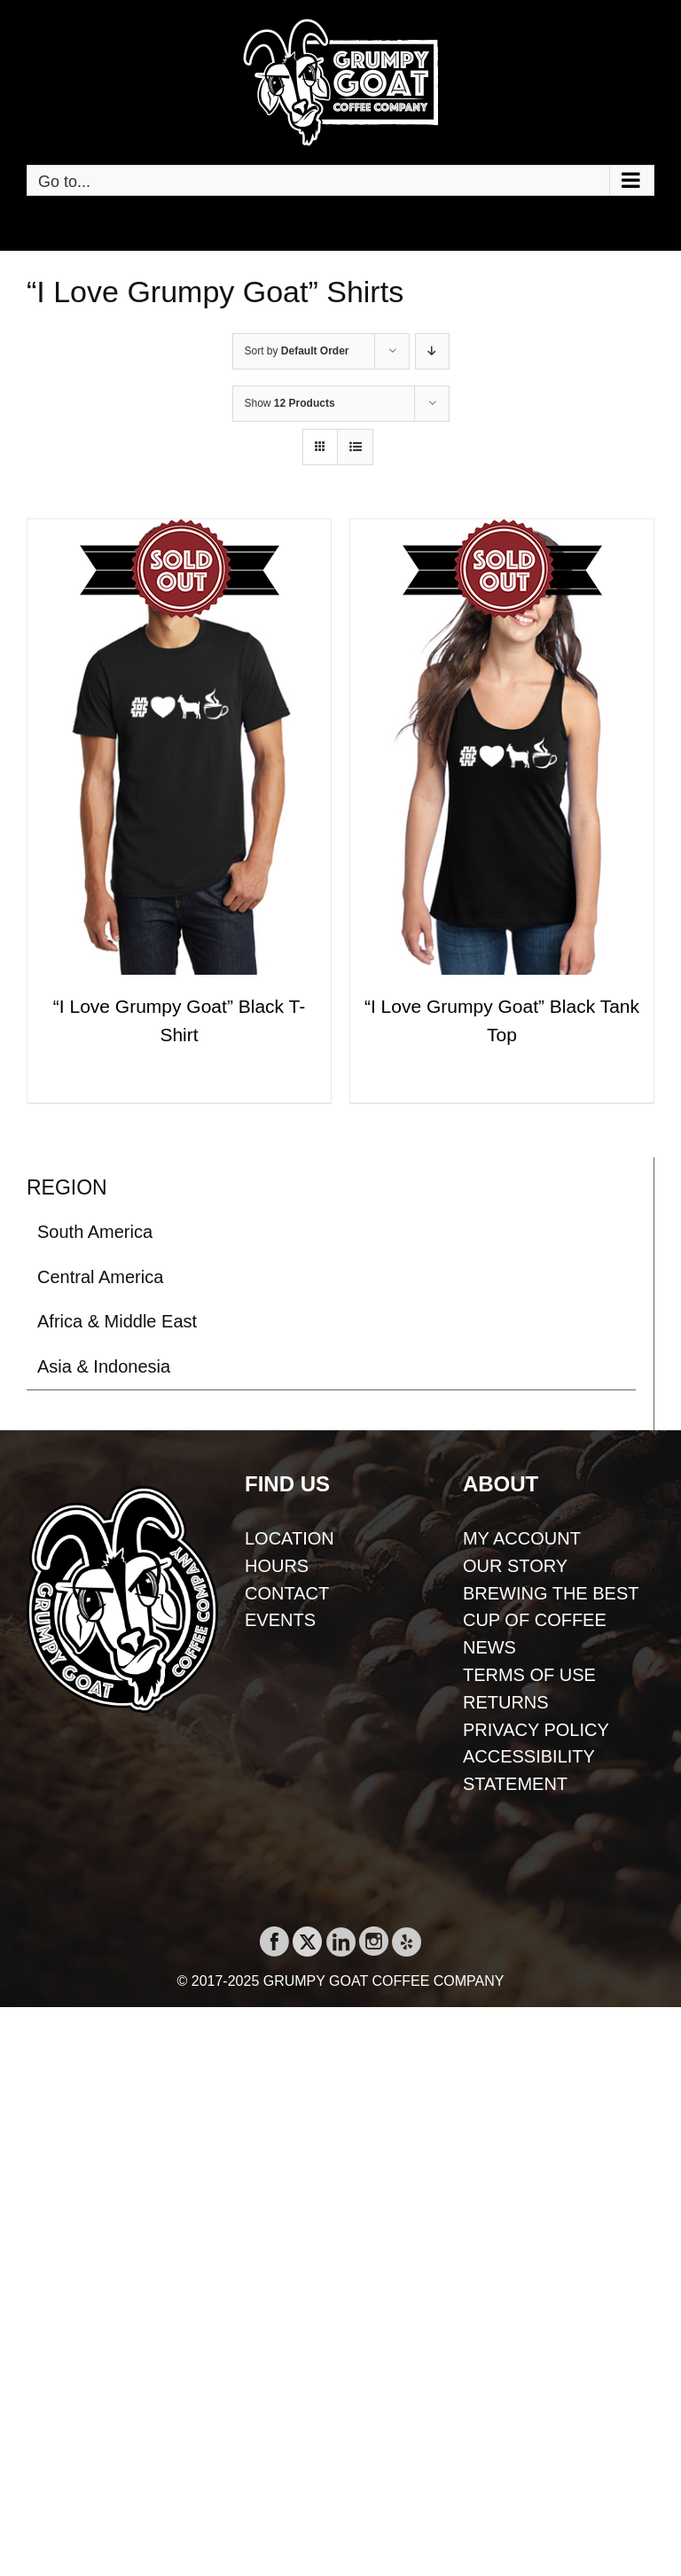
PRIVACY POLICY (536, 1729)
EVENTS (280, 1620)
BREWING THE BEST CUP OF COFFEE (550, 1607)
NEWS (489, 1647)
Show (290, 403)
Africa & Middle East (117, 1321)
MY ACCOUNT (522, 1538)
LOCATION (289, 1538)
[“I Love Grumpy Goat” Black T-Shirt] (179, 747)
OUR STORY (515, 1566)
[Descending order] (432, 351)
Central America (100, 1277)
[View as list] (355, 447)
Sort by (297, 351)
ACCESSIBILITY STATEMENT (529, 1770)
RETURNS (506, 1702)
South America (95, 1231)
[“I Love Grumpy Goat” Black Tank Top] (502, 747)
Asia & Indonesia (103, 1366)
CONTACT (287, 1593)
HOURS (277, 1566)
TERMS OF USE (529, 1675)
